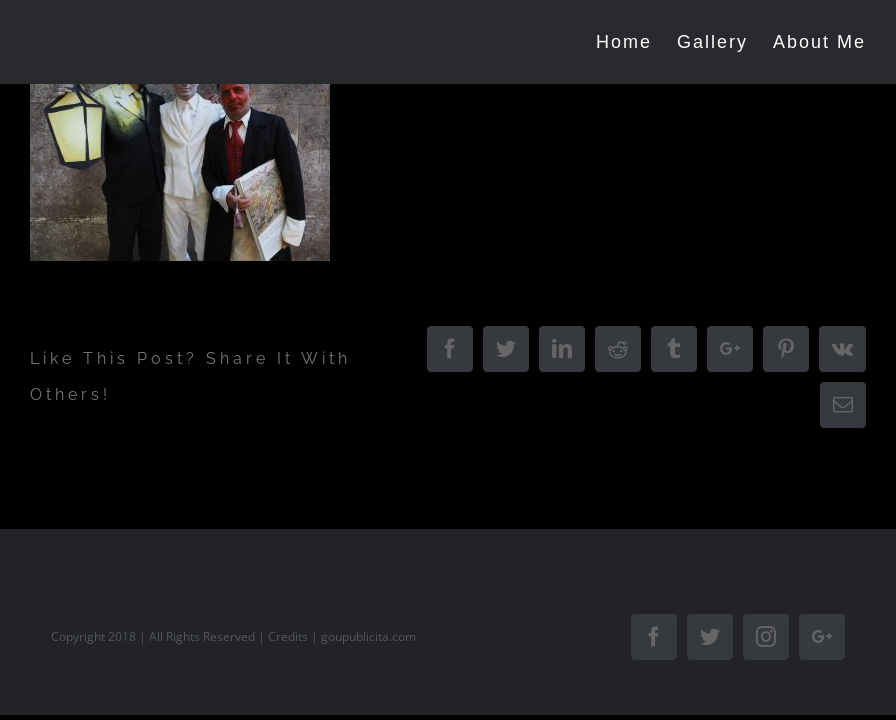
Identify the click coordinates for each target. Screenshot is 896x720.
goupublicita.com (368, 636)
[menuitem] (636, 42)
